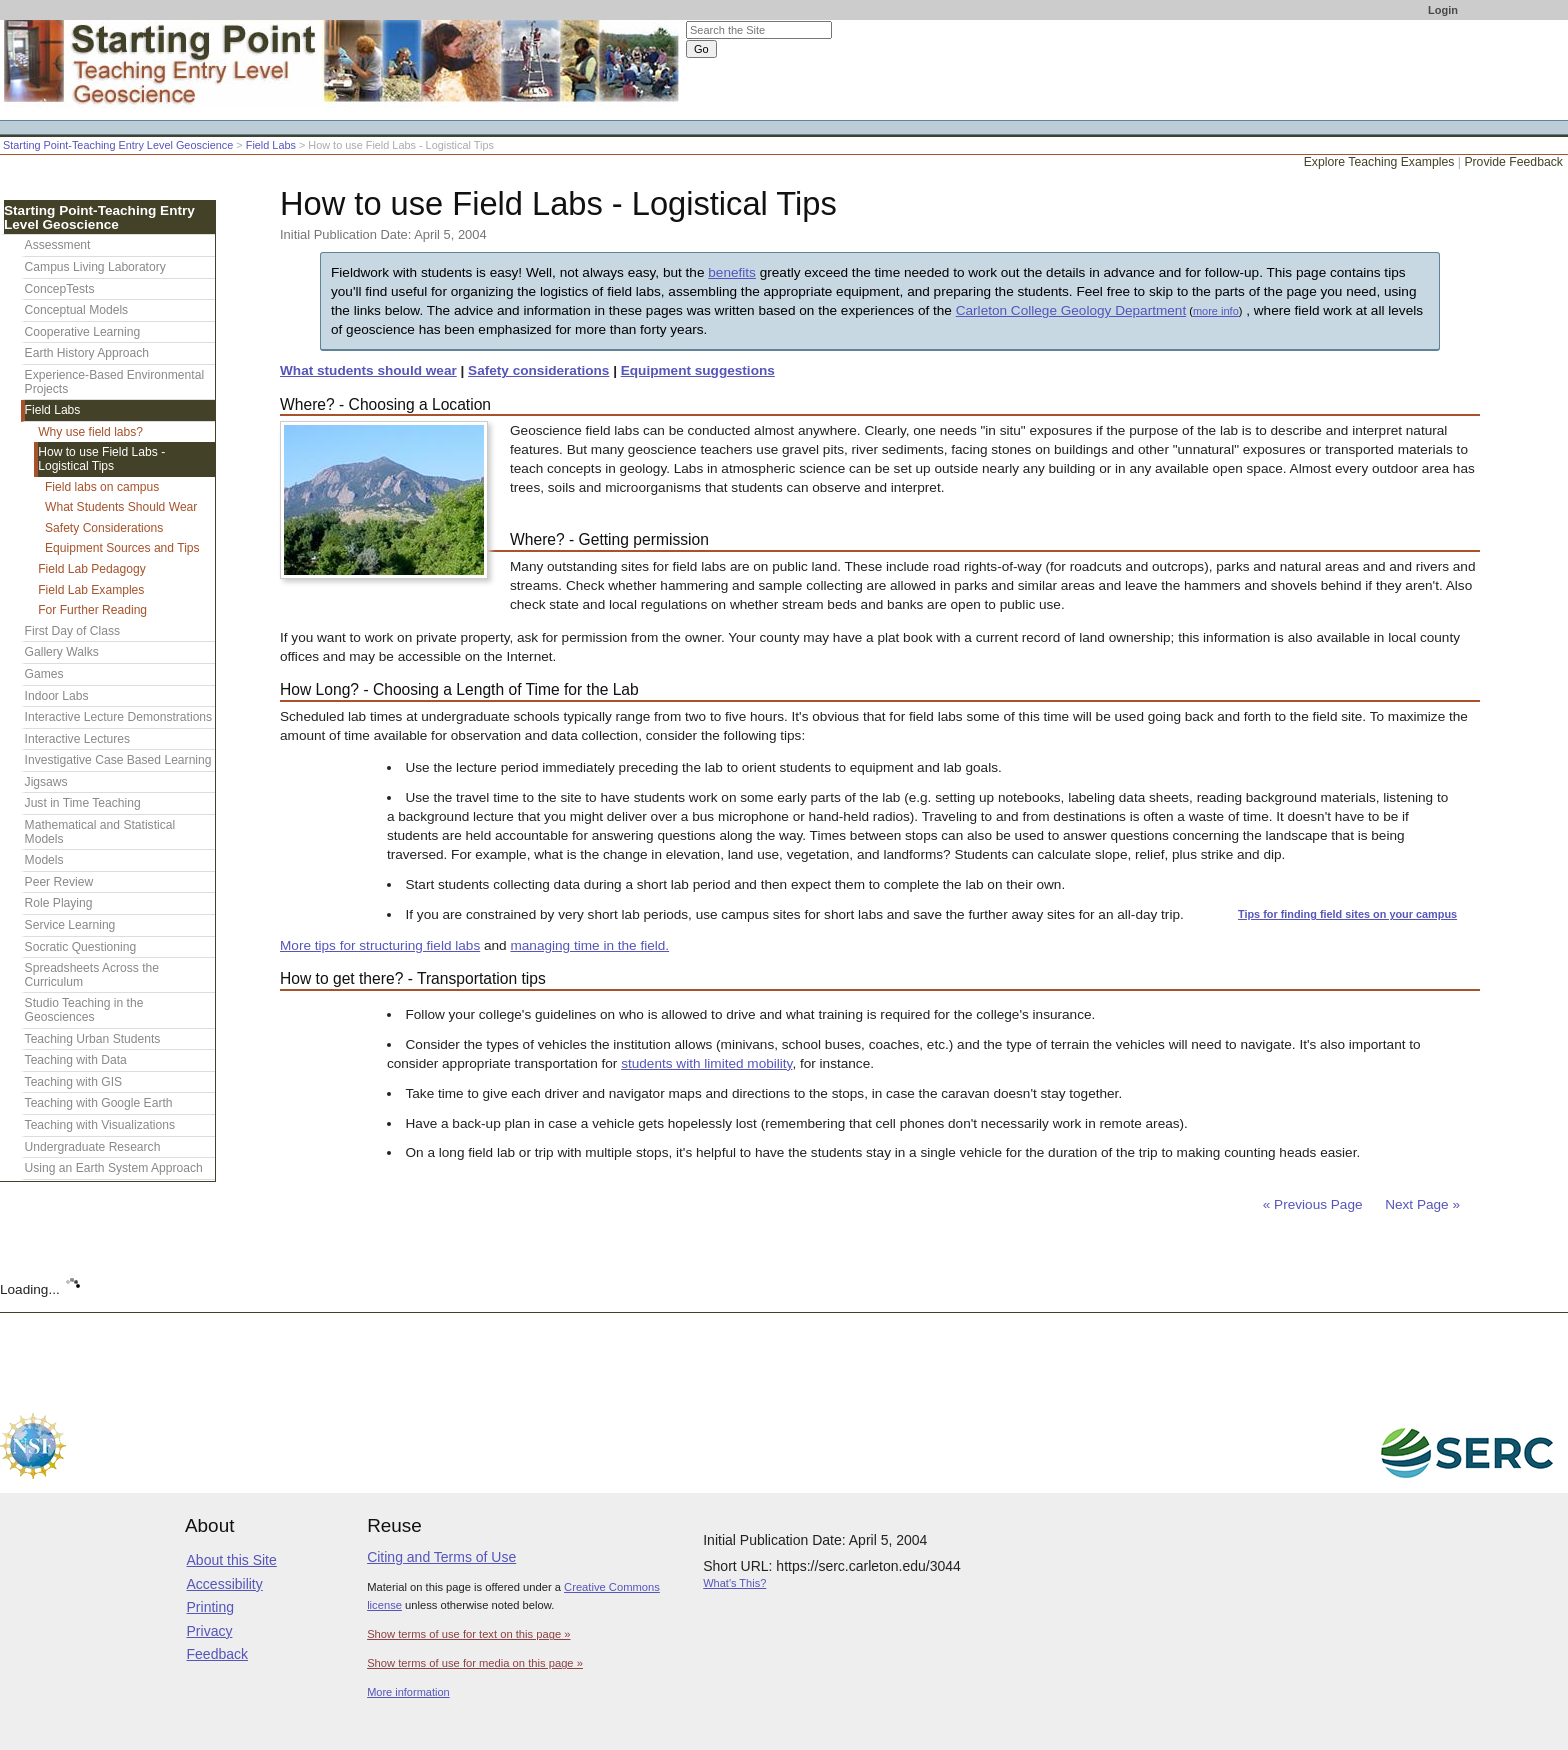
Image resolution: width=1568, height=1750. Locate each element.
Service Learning (70, 925)
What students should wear (368, 370)
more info (1216, 311)
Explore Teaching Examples (1379, 162)
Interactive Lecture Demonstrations (119, 717)
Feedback (217, 1654)
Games (44, 674)
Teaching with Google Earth (99, 1103)
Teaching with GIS (73, 1082)
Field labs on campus (102, 487)
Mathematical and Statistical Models (100, 832)
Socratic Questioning (81, 947)
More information (408, 1692)
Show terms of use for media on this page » (475, 1663)
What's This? (734, 1583)
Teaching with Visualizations (100, 1125)
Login (1443, 10)
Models (44, 860)
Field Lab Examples (91, 590)
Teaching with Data (76, 1060)
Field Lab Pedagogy (92, 569)
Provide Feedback (1513, 162)
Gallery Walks (62, 652)
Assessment (58, 245)
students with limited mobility (706, 1063)
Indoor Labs (57, 696)
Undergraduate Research (93, 1147)
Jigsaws (46, 782)
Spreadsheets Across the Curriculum (92, 975)
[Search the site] (759, 30)
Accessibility (225, 1584)
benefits (732, 272)
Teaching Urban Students (93, 1039)
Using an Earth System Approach (114, 1168)
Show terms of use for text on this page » (468, 1634)
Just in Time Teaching (83, 803)
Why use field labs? (90, 432)
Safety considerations (538, 370)
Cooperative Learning (83, 332)
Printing (210, 1607)
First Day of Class (72, 631)
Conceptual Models (77, 310)
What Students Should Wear (121, 507)
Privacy (210, 1631)
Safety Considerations (104, 528)
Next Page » (1420, 1204)
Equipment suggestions (698, 370)
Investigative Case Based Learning (118, 760)
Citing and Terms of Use (441, 1557)
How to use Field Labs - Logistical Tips (101, 459)
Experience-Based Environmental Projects (115, 382)
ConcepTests (60, 289)
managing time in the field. (589, 945)
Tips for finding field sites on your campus (1347, 914)
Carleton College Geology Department (1071, 310)
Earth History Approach (87, 353)
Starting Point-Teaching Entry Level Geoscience (118, 145)
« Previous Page (1313, 1204)
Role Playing (59, 903)
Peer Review (59, 882)
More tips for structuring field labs (380, 945)
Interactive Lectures (78, 739)
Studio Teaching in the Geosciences (84, 1010)
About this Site (232, 1560)
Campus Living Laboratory (95, 267)
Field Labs (271, 145)
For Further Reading (92, 610)
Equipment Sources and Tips (122, 548)
